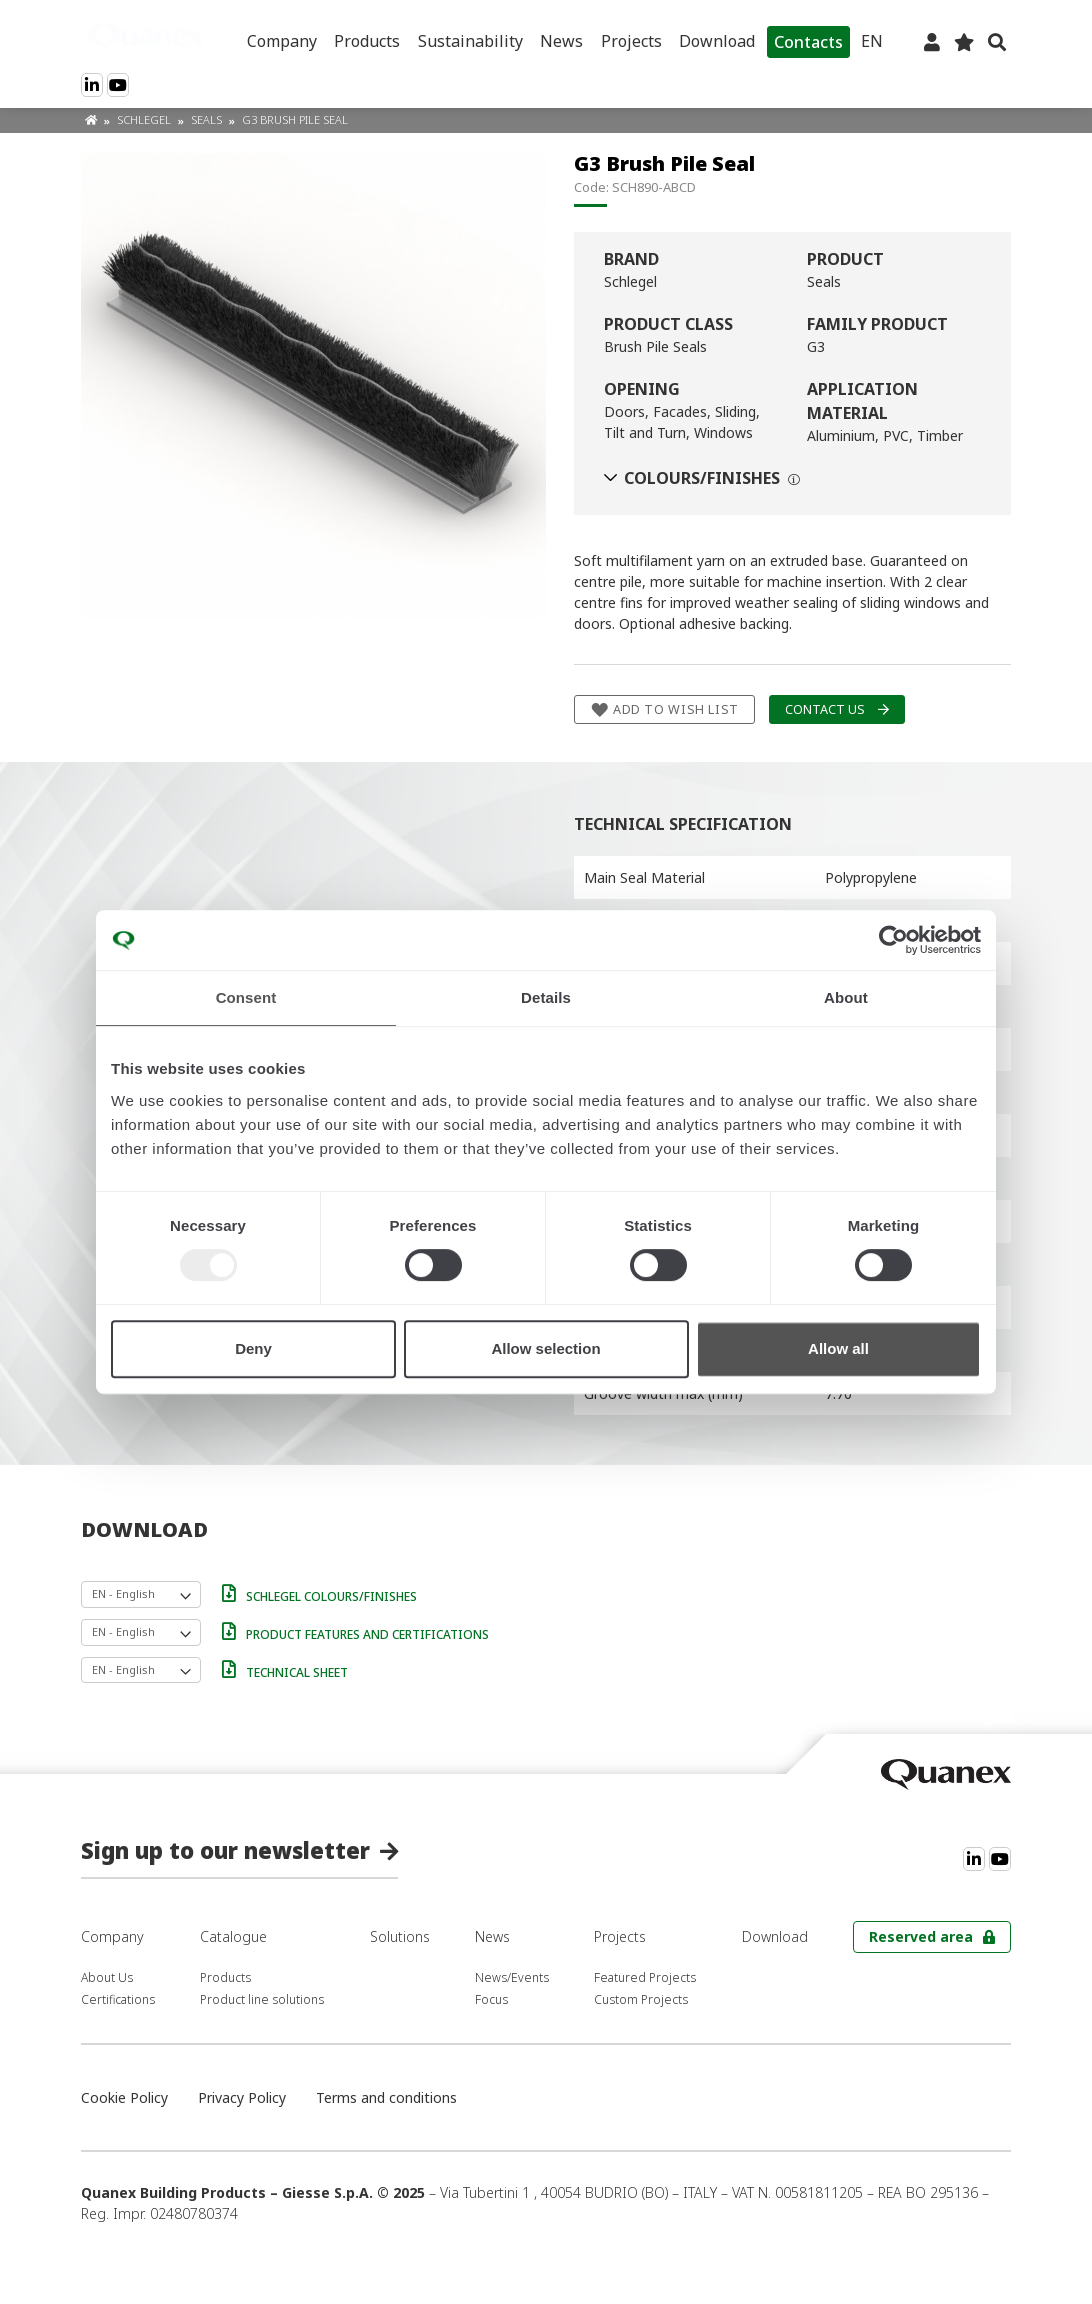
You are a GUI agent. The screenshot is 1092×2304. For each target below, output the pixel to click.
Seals (208, 119)
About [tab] (846, 997)
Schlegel (145, 119)
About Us (107, 1977)
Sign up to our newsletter (225, 1850)
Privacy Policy (242, 2097)
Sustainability (470, 41)
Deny (253, 1348)
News (561, 41)
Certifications (118, 1999)
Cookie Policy (124, 2097)
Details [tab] (546, 997)
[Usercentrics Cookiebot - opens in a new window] (893, 940)
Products (367, 41)
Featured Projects (645, 1977)
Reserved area (921, 1936)
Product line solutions (262, 1999)
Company (282, 41)
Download (717, 41)
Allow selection (545, 1348)
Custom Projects (641, 1999)
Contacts (808, 42)
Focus (491, 1999)
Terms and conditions (386, 2097)
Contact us (825, 709)
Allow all (838, 1348)
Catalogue (233, 1936)
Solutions (400, 1936)
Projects (631, 41)
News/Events (512, 1977)
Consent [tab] (246, 997)
